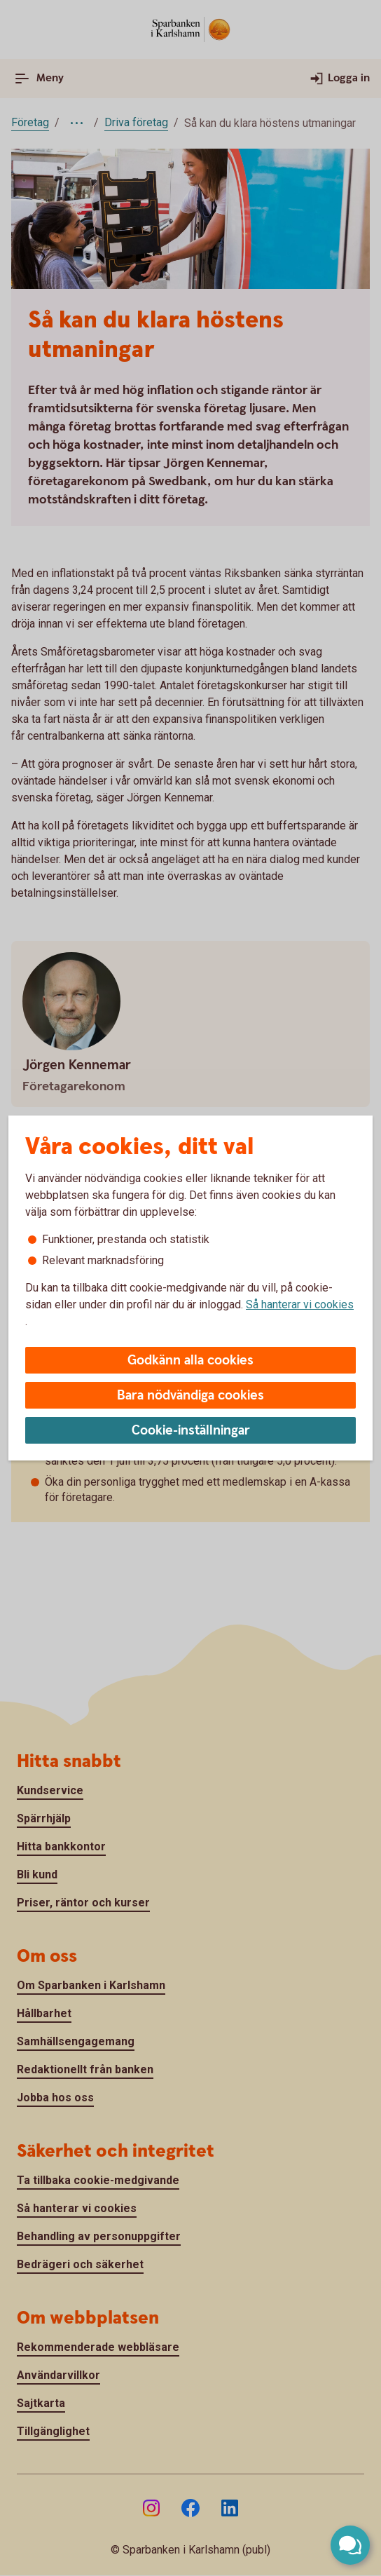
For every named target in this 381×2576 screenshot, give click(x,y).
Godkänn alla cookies (190, 1360)
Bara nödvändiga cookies (190, 1395)
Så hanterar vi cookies (300, 1304)
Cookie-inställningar (191, 1430)
